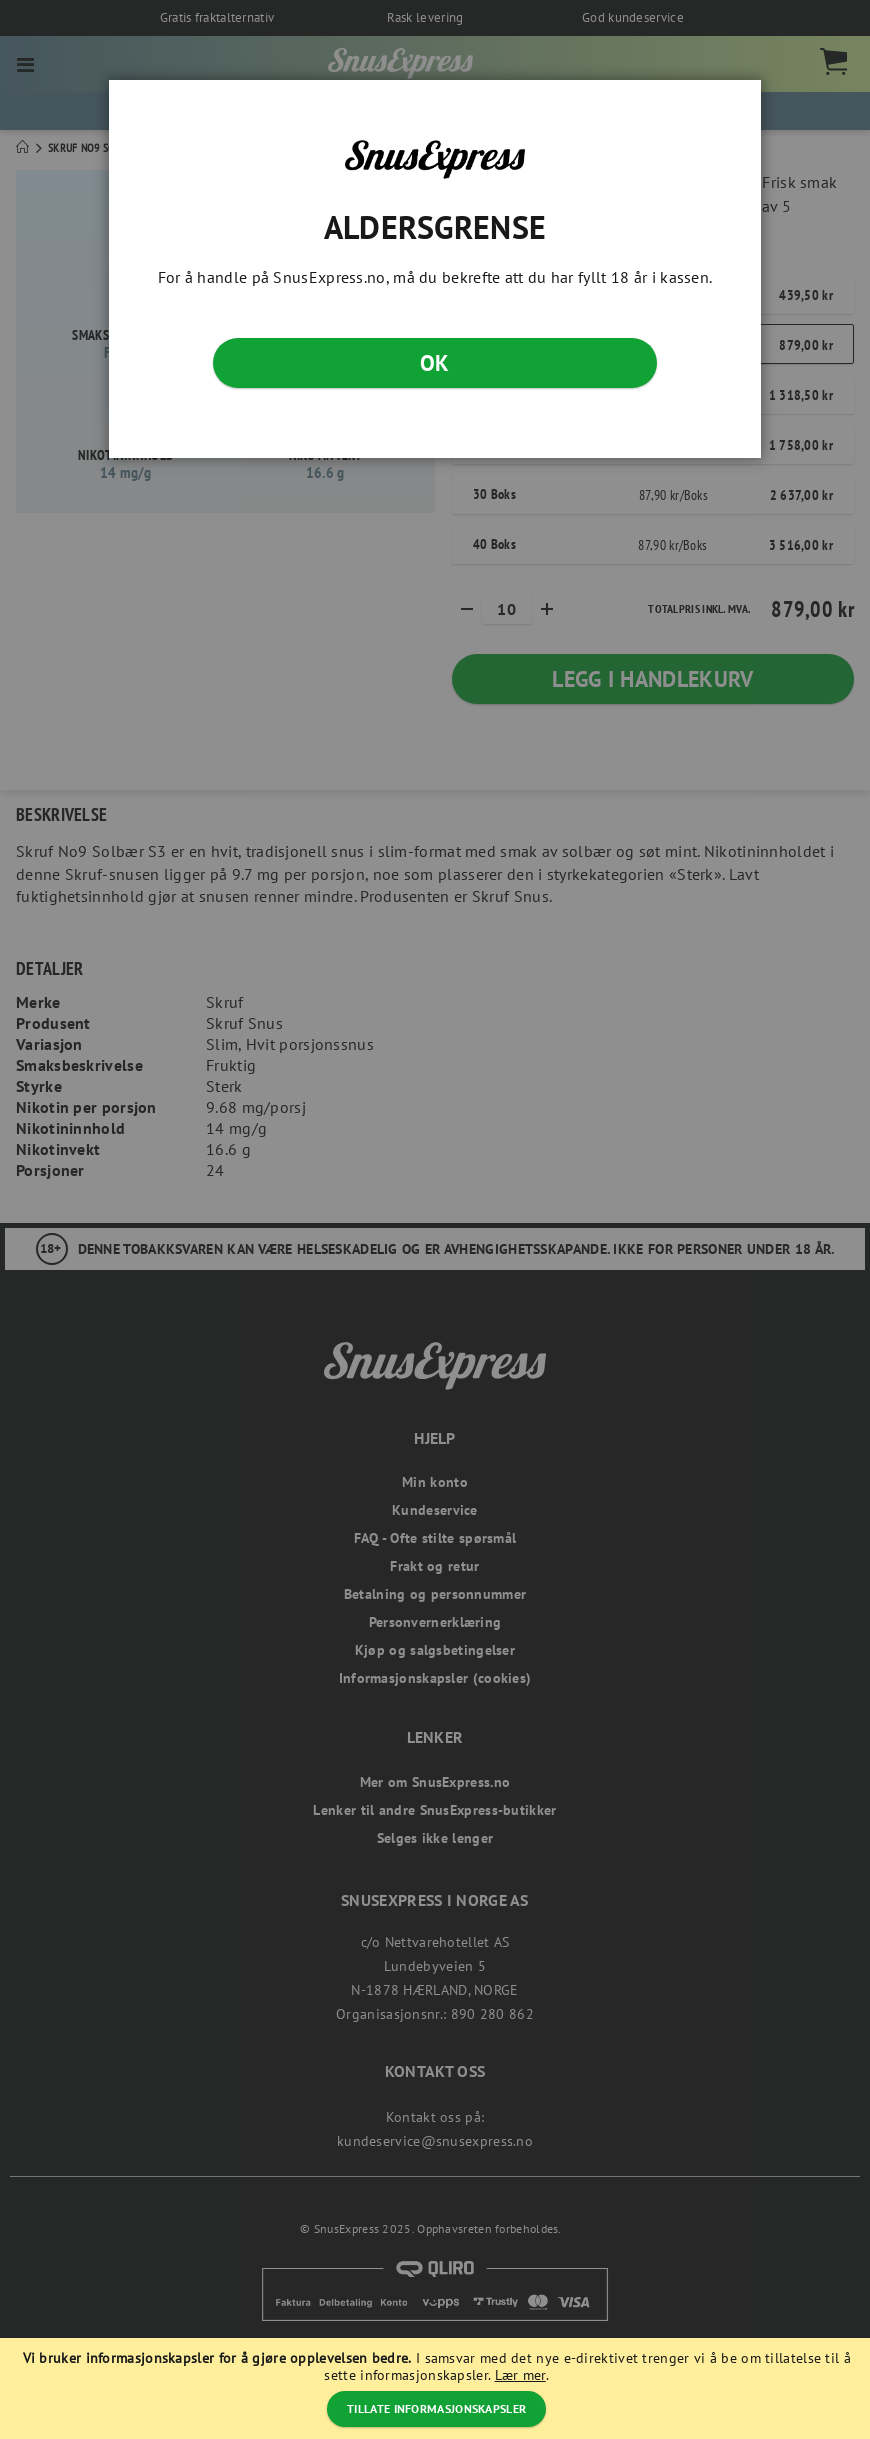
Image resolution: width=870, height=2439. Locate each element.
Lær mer (520, 2375)
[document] (437, 2388)
